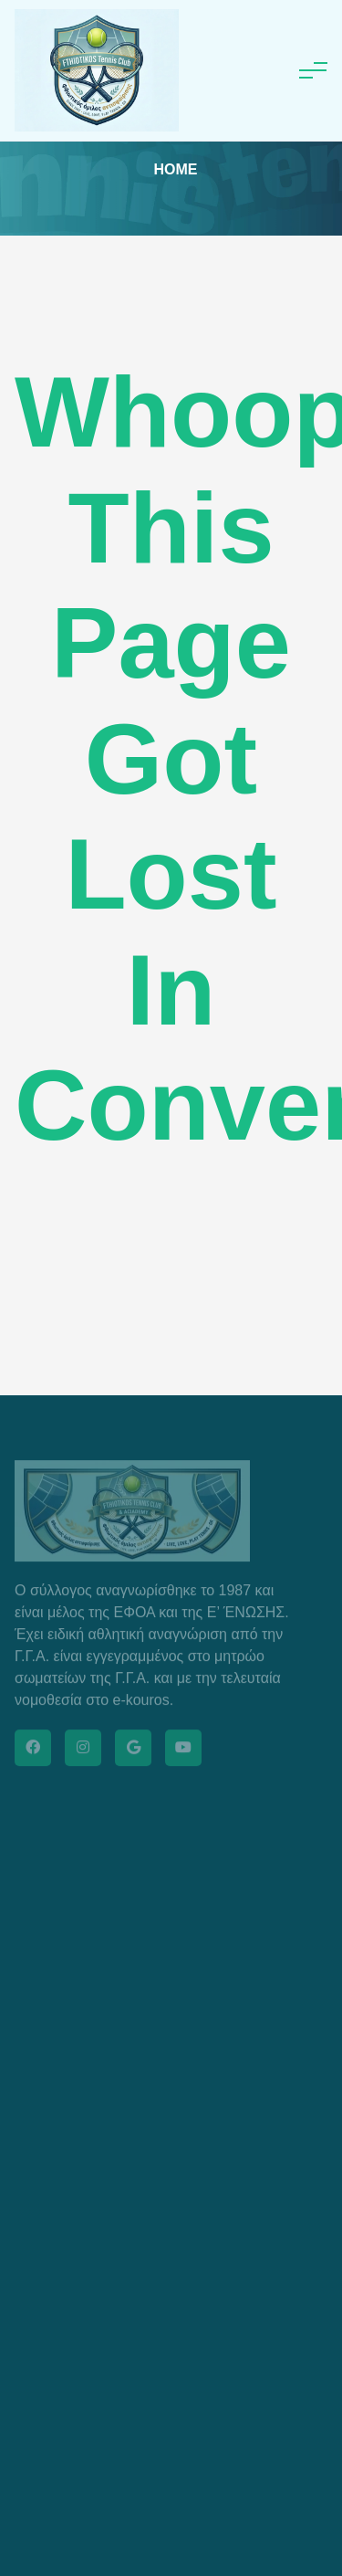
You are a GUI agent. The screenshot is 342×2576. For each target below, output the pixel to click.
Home (176, 169)
